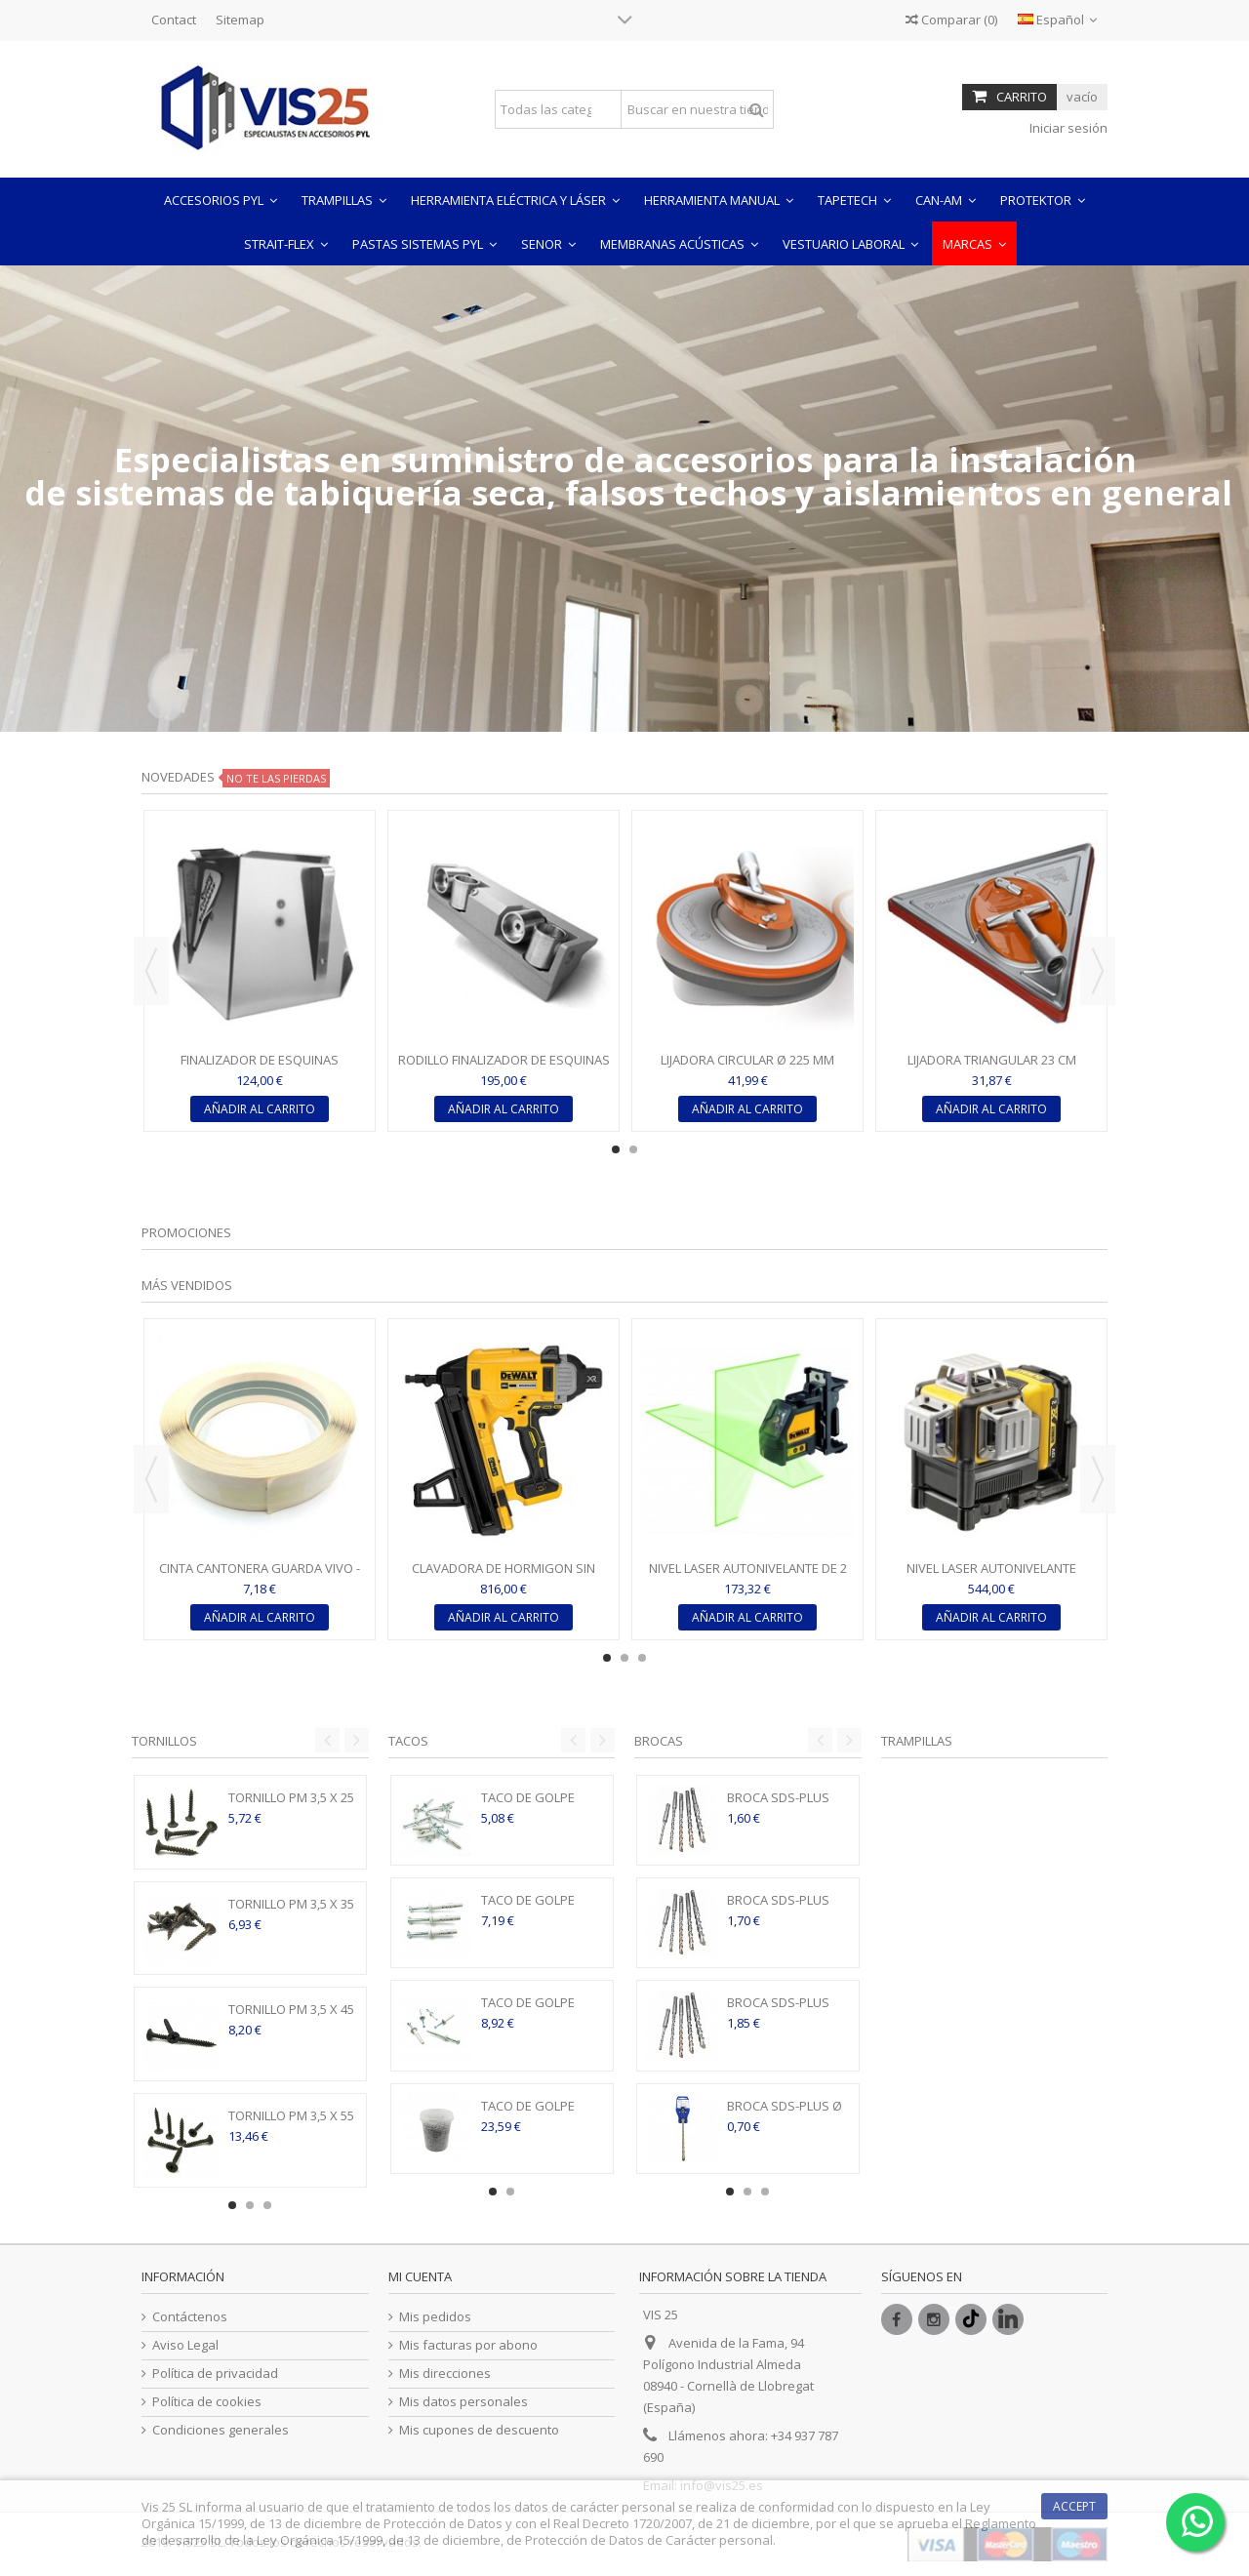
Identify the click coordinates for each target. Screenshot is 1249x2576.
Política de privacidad (215, 2373)
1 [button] (616, 1149)
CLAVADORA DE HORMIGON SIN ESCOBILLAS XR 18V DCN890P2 (503, 1576)
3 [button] (642, 1658)
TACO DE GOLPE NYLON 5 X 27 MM (532, 1806)
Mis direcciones (445, 2373)
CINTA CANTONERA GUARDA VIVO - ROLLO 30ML (259, 1576)
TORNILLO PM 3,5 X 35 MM (291, 1912)
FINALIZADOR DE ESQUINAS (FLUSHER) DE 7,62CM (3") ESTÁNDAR (260, 1068)
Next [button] (1097, 971)
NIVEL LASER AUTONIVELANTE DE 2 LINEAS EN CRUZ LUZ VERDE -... (748, 1576)
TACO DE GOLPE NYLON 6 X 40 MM (532, 2010)
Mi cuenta (420, 2276)
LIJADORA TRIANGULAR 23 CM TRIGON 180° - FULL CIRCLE (991, 1068)
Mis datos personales (463, 2402)
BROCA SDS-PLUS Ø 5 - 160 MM (784, 2114)
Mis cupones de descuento (479, 2430)
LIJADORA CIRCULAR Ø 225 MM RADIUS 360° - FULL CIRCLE (747, 1068)
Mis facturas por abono (468, 2345)
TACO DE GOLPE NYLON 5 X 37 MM (532, 1908)
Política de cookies (207, 2402)
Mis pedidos (435, 2317)
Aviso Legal (185, 2345)
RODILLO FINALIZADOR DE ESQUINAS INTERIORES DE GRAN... (504, 1068)
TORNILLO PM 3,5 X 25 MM (291, 1806)
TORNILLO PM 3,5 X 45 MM (291, 2017)
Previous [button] (151, 971)
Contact (173, 19)
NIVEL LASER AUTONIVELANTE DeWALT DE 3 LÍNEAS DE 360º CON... (991, 1576)
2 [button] (633, 1149)
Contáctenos (189, 2317)
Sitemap (240, 19)
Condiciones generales (220, 2430)
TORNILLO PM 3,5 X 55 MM (291, 2124)
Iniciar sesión (1067, 128)
